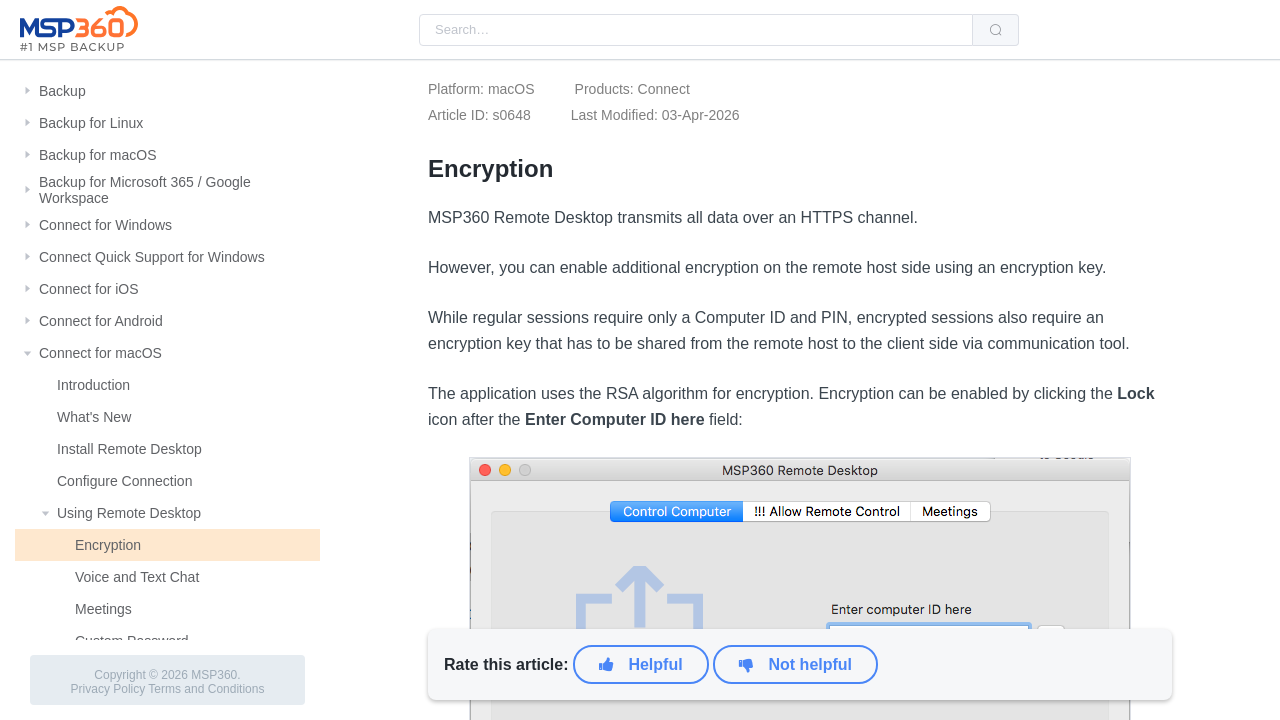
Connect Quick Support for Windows (152, 257)
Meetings (103, 609)
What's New (94, 417)
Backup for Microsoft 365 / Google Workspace (145, 190)
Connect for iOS (89, 289)
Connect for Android (101, 321)
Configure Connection (124, 481)
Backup (62, 91)
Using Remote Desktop (129, 513)
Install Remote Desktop (129, 449)
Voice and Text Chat (137, 577)
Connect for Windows (105, 225)
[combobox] (696, 30)
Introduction (93, 385)
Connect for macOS (100, 353)
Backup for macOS (98, 155)
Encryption (108, 545)
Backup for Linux (91, 123)
